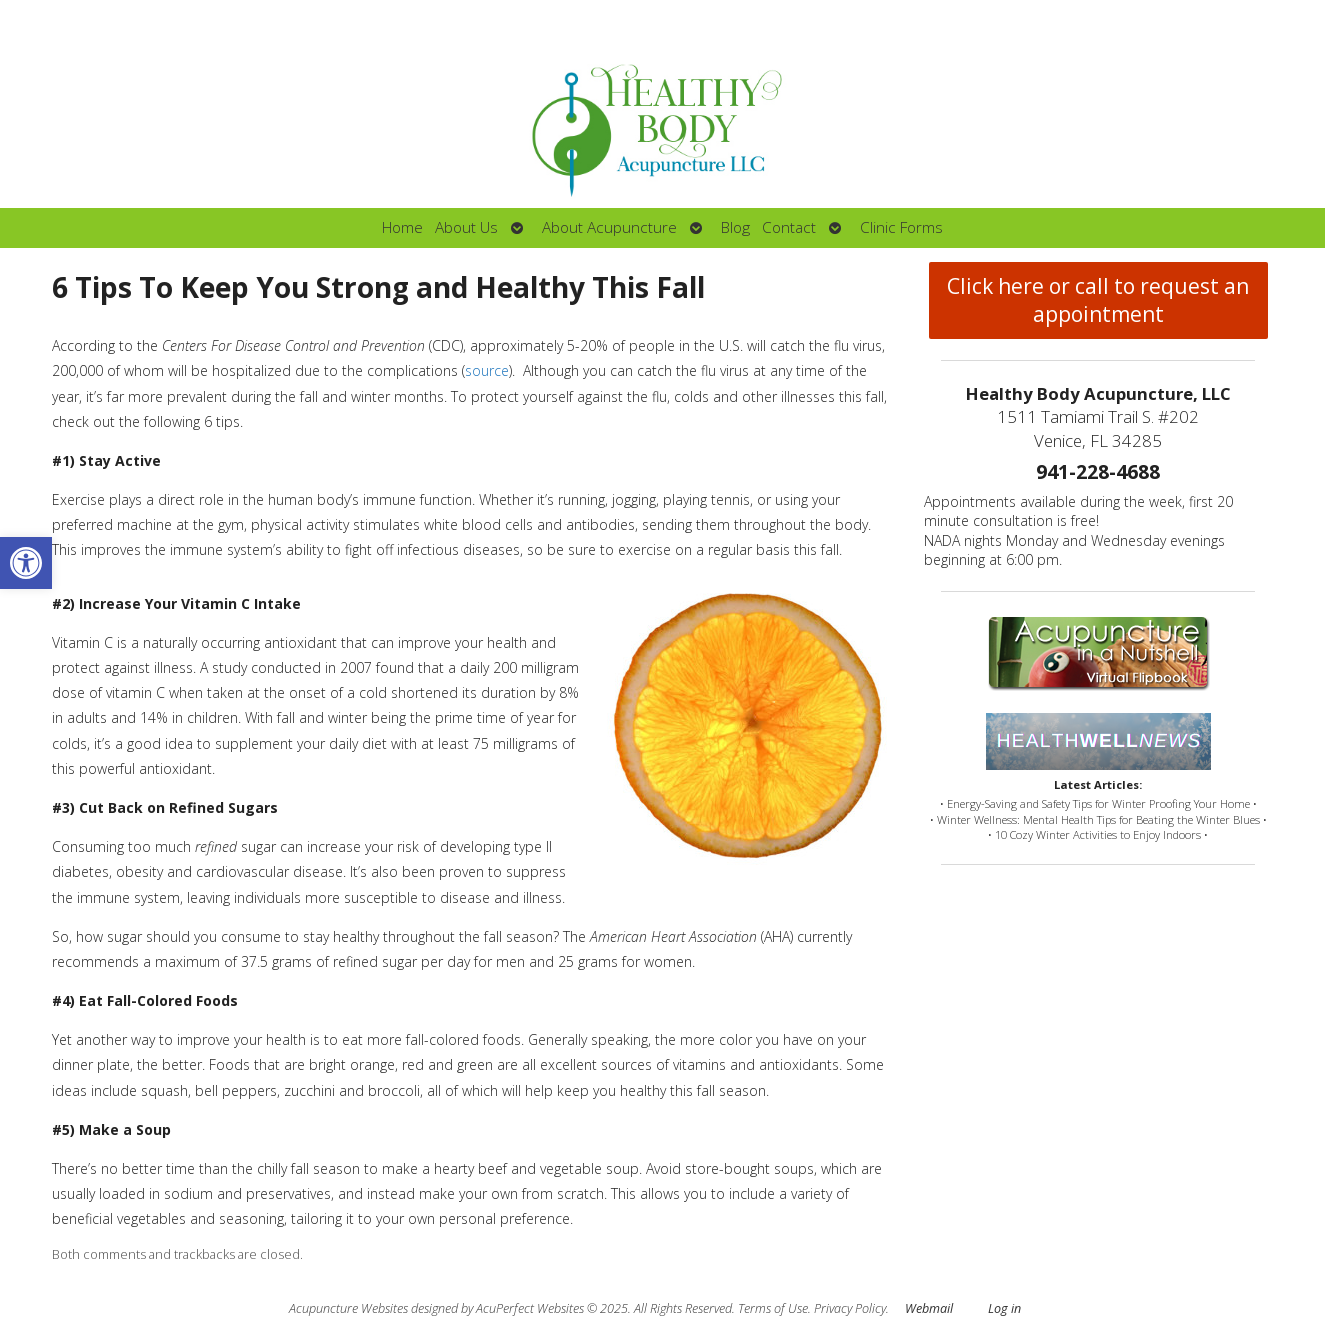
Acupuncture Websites (348, 1308)
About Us (466, 227)
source (487, 370)
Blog (735, 227)
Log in (1004, 1308)
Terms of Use (773, 1308)
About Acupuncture (609, 227)
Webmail (929, 1308)
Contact (789, 227)
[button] (26, 563)
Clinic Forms (901, 227)
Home (402, 227)
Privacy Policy (850, 1308)
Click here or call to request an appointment (1098, 300)
